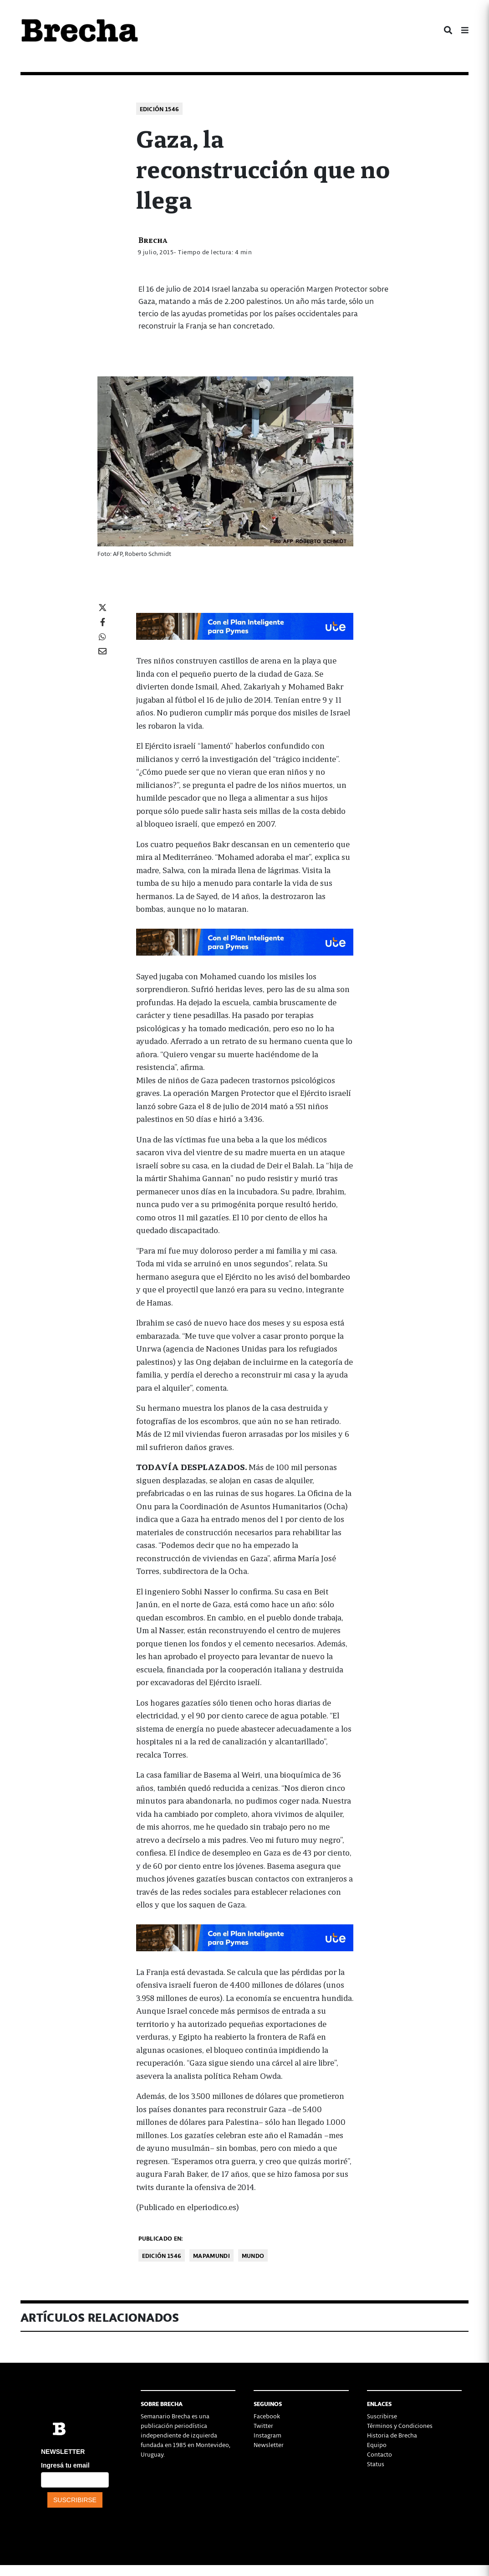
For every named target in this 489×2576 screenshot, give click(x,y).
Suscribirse (382, 2415)
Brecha (153, 239)
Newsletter (269, 2444)
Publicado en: (160, 2238)
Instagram (267, 2435)
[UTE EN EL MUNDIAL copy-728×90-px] (244, 625)
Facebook (267, 2415)
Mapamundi (211, 2255)
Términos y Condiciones (400, 2425)
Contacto (379, 2454)
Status (375, 2463)
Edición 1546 (159, 108)
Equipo (377, 2444)
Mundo (253, 2255)
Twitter (263, 2425)
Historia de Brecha (392, 2435)
